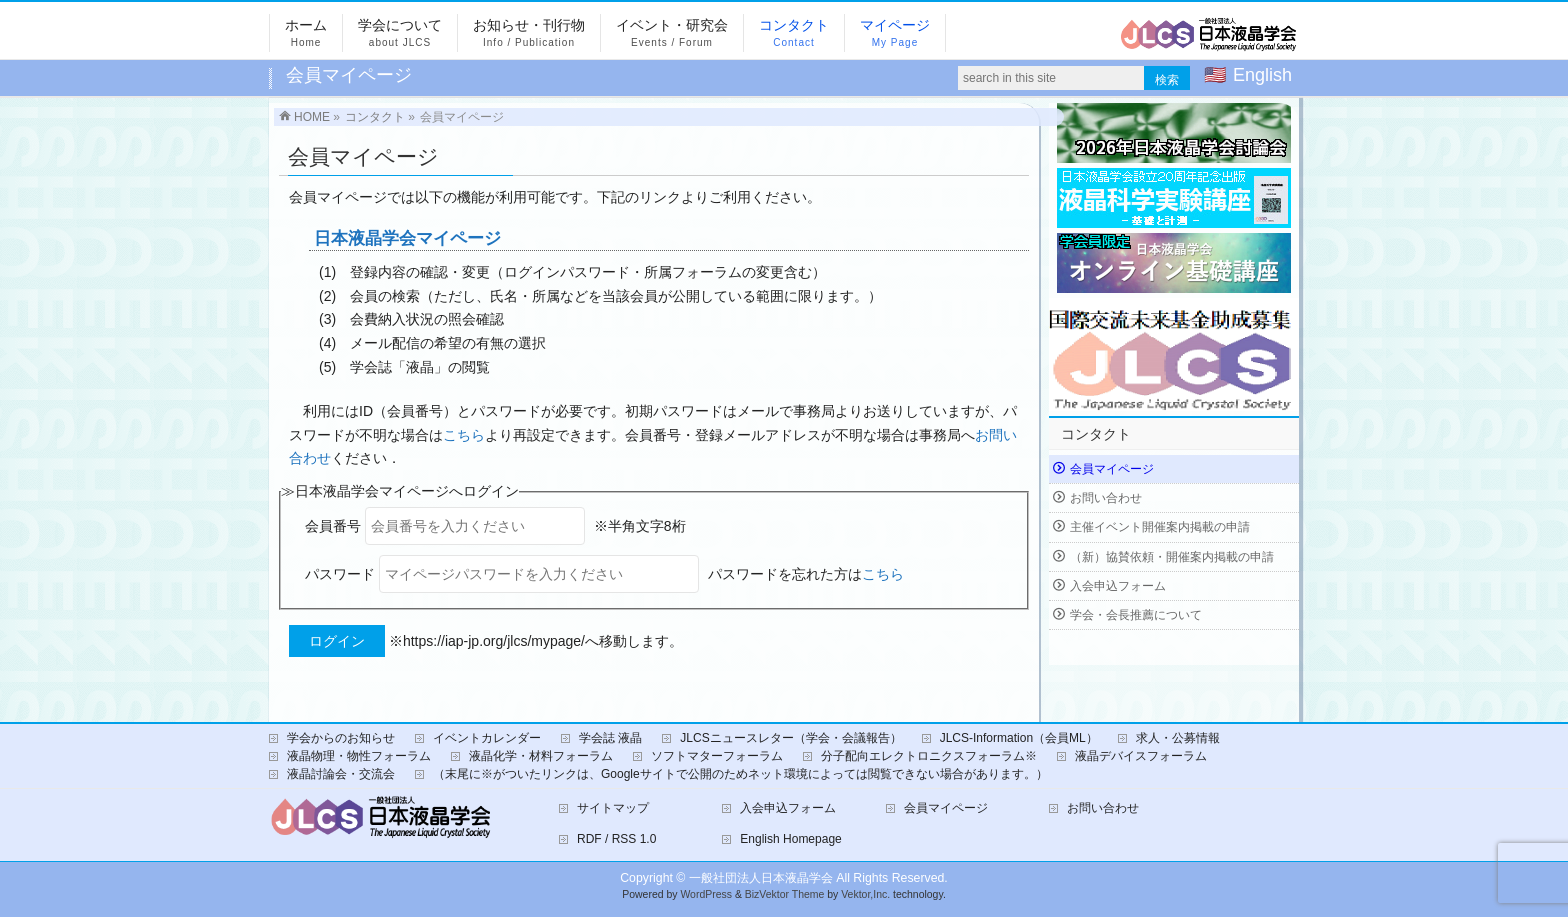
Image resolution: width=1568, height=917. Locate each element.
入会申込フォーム (1118, 586)
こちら (464, 435)
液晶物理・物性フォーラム (359, 756)
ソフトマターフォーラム (717, 756)
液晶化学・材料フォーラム (541, 756)
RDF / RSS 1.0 (616, 839)
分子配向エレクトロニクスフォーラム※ (929, 756)
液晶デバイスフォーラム (1141, 756)
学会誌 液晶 (610, 738)
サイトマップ (613, 808)
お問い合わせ (1106, 498)
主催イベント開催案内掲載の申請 (1160, 527)
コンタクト (1096, 434)
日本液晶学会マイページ (407, 238)
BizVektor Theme (785, 894)
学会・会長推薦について (1136, 615)
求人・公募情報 (1178, 738)
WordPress (706, 894)
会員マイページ (1112, 469)
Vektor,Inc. (865, 894)
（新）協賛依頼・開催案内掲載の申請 (1172, 557)
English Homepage (790, 839)
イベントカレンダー (487, 738)
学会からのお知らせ (341, 738)
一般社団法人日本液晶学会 (761, 878)
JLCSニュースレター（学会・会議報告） (790, 738)
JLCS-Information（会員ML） (1019, 738)
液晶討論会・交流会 (341, 774)
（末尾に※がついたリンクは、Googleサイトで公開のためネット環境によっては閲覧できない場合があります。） (740, 774)
